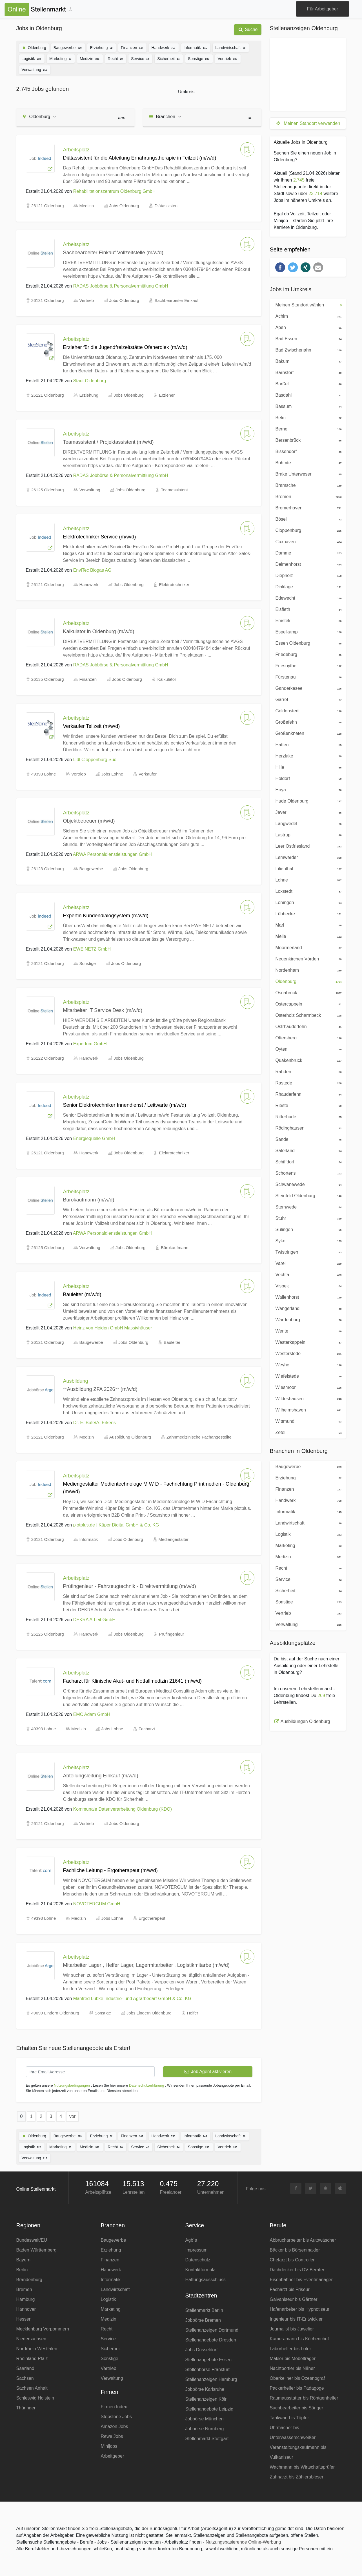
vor (72, 2116)
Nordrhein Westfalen (36, 2348)
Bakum (307, 361)
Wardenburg (307, 1319)
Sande (307, 1139)
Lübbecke (307, 913)
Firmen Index (114, 2406)
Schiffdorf (307, 1161)
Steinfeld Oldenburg (307, 1195)
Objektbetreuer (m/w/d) (89, 821)
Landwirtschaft (230, 47)
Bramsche (307, 485)
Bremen (307, 496)
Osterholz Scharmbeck (307, 1015)
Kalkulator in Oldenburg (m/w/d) (98, 631)
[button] (280, 267)
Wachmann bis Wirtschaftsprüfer (302, 2467)
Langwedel (307, 823)
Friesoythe (307, 665)
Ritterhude (307, 1116)
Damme (307, 552)
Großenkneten (307, 733)
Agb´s (191, 2240)
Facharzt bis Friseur (290, 2289)
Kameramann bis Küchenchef (299, 2338)
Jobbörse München (204, 2418)
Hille (307, 767)
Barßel (307, 383)
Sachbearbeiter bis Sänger (296, 2407)
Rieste (307, 1105)
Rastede (307, 1082)
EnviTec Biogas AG (92, 570)
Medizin (90, 58)
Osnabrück (307, 992)
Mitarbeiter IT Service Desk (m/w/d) (103, 1010)
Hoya (307, 789)
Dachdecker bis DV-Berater (297, 2269)
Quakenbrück (307, 1060)
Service (140, 58)
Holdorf (307, 778)
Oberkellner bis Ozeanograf (297, 2378)
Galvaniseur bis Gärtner (293, 2299)
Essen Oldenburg (307, 643)
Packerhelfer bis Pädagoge (297, 2388)
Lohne (307, 879)
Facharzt (147, 1728)
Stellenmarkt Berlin (204, 2310)
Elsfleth (307, 609)
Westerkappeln (307, 1342)
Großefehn (307, 721)
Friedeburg (307, 654)
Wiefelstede (307, 1375)
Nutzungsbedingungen (72, 2085)
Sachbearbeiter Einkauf (176, 300)
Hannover (26, 2309)
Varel (307, 1263)
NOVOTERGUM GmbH (96, 1903)
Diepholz (307, 575)
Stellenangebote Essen (208, 2359)
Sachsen (25, 2378)
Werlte (307, 1330)
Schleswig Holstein (35, 2398)
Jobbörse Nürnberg (204, 2428)
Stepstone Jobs (116, 2416)
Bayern (23, 2259)
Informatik (196, 47)
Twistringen (307, 1251)
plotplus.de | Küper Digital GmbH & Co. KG (116, 1525)
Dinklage (307, 586)
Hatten (307, 744)
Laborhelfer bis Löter (290, 2348)
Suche (247, 29)
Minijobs (109, 2446)
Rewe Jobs (112, 2436)
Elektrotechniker (174, 584)
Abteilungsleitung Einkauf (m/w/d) (100, 1776)
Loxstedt (307, 891)
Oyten (307, 1048)
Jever (307, 812)
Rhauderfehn (307, 1094)
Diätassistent (166, 205)
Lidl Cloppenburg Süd (95, 759)
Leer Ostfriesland (307, 846)
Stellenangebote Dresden (210, 2340)
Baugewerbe (68, 47)
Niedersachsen (31, 2338)
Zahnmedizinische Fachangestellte (199, 1437)
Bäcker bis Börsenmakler (295, 2250)
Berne (307, 428)
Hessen (24, 2319)
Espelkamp (307, 631)
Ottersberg (307, 1037)
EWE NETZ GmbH (92, 949)
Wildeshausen (307, 1398)
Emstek (307, 620)
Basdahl (307, 394)
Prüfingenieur (171, 1634)
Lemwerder (307, 857)
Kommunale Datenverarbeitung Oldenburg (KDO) (122, 1809)
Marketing (60, 58)
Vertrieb (227, 58)
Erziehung (101, 47)
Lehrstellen (134, 2192)
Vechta (307, 1274)
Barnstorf (307, 372)
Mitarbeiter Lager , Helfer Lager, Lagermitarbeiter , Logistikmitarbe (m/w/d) (146, 1965)
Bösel (307, 519)
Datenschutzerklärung (146, 2085)
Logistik (32, 58)
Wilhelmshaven (307, 1409)
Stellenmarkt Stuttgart (207, 2438)
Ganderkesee (307, 688)
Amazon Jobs (114, 2426)
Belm (307, 417)
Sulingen (307, 1229)
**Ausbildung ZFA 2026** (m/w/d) (100, 1389)
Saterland (307, 1150)
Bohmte (307, 462)
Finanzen (132, 47)
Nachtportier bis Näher (292, 2368)
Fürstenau (307, 676)
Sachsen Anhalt (32, 2388)
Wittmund (307, 1421)
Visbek (307, 1285)
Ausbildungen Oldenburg (305, 1721)
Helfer (192, 2013)
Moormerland (307, 947)
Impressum (196, 2250)
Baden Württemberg (36, 2250)
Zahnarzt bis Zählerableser (296, 2477)
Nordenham (307, 970)
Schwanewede (307, 1184)
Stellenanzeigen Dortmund (212, 2330)
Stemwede (307, 1206)
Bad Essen (307, 338)
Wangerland (307, 1308)
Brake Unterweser (307, 473)
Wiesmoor (307, 1387)
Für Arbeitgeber (322, 8)
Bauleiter (172, 1342)
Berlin (22, 2269)
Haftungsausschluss (205, 2279)
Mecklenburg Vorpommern (42, 2329)
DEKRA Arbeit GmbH (94, 1619)
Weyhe (307, 1364)
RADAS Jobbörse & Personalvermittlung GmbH (120, 286)
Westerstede (307, 1353)
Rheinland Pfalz (32, 2358)
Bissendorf (307, 451)
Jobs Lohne (112, 774)
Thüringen (26, 2407)
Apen (307, 327)
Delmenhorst (307, 564)
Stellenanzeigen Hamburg (211, 2379)
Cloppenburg (307, 530)
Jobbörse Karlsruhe (205, 2389)
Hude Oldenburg (307, 800)
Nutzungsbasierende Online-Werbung (243, 2542)
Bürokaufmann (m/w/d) (88, 1200)
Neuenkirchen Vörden (307, 958)
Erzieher (167, 395)
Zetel (307, 1432)
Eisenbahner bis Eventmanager (301, 2279)
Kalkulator (166, 679)
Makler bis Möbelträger (293, 2358)
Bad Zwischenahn (307, 349)
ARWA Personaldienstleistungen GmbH (112, 854)
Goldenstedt (307, 710)
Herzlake (307, 755)
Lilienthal (307, 868)
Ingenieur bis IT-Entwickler (296, 2319)
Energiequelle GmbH (94, 1138)
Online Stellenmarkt (36, 2189)
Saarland (25, 2368)
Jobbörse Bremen (203, 2320)
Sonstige (199, 58)
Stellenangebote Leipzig (209, 2409)
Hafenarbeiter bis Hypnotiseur (300, 2309)
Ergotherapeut (152, 1918)
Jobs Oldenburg (124, 205)
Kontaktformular (201, 2269)
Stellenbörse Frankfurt (207, 2369)
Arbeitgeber (112, 2456)
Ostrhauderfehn (307, 1026)
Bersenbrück (307, 440)
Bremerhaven (307, 507)
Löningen (307, 902)
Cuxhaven (307, 541)
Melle (307, 936)
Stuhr (307, 1218)
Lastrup (307, 834)
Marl (307, 924)
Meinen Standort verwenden (308, 123)
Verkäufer (148, 774)
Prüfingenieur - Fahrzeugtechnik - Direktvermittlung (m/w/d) (129, 1586)
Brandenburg (29, 2279)
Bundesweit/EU (31, 2240)
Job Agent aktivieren (208, 2071)
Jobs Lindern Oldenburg (149, 2013)
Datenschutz (197, 2259)
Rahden (307, 1071)
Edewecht (307, 597)
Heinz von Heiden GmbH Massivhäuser (112, 1327)
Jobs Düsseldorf (201, 2349)
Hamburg (25, 2299)
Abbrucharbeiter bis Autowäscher (303, 2240)
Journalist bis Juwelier (292, 2329)
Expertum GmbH (90, 1043)
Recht (116, 58)
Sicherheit (168, 58)
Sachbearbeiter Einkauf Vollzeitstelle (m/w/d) (113, 252)
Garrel (307, 699)
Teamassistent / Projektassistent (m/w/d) (108, 442)
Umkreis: (187, 91)
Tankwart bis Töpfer (289, 2417)
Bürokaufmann (174, 1247)
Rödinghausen (307, 1127)
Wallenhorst (307, 1297)
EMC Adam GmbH (91, 1714)
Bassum (307, 406)
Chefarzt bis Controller (292, 2259)
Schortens (307, 1173)
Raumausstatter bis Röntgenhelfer (304, 2398)
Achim (307, 316)
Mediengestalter (174, 1539)
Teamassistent (174, 489)
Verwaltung (35, 69)
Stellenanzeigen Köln (206, 2399)
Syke (307, 1240)
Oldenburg (34, 47)
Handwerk (164, 47)
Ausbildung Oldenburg (130, 1437)
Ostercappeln (307, 1003)
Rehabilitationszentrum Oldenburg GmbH (114, 191)
